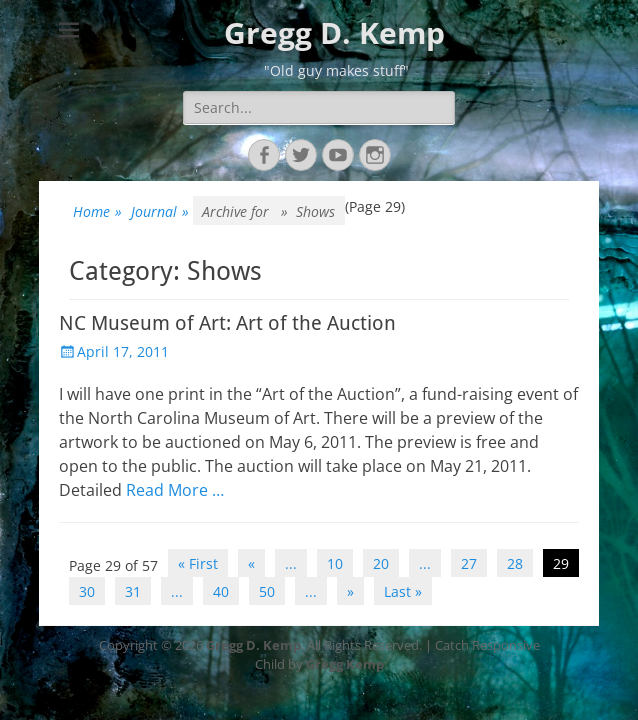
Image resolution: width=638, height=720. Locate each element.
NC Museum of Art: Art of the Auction (227, 323)
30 (87, 591)
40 (221, 591)
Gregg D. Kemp (334, 32)
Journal (160, 211)
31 (133, 591)
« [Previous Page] (251, 563)
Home (97, 211)
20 (381, 563)
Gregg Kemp (345, 664)
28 (515, 563)
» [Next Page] (350, 591)
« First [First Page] (198, 563)
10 (335, 563)
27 (469, 563)
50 (267, 591)
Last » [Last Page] (403, 591)
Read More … (175, 490)
